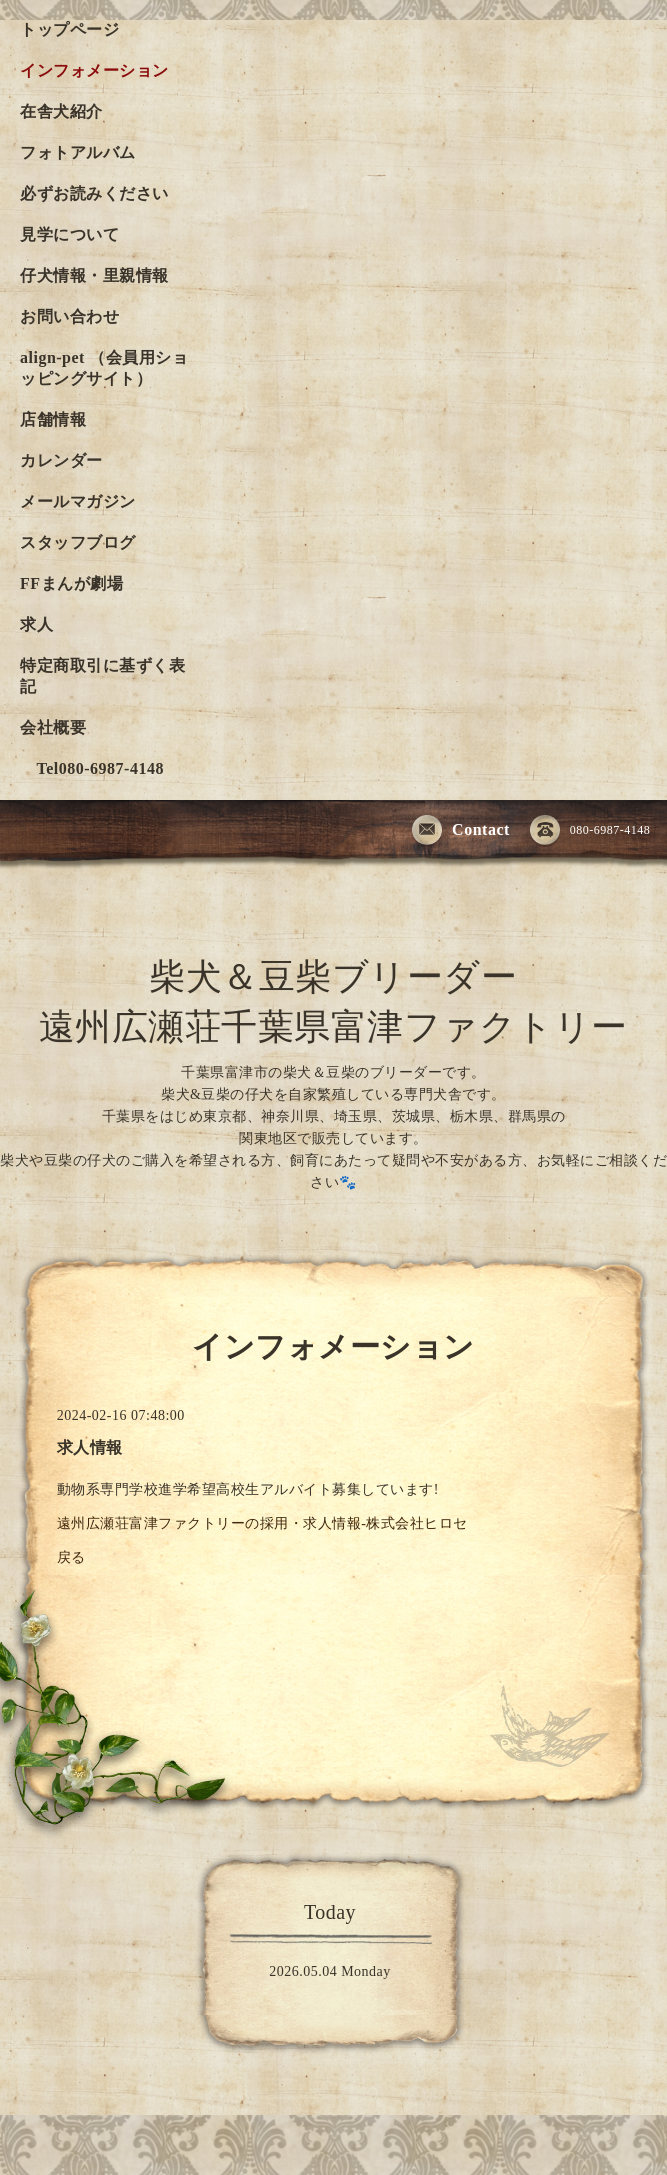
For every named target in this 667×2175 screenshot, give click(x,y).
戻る (71, 1557)
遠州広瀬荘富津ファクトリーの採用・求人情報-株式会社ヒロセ (262, 1523)
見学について (69, 234)
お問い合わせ (69, 316)
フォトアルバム (78, 152)
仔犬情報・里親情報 (94, 275)
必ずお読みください (94, 193)
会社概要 (53, 727)
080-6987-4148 (590, 831)
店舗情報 (53, 419)
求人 (36, 624)
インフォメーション (94, 70)
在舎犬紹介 (61, 111)
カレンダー (61, 460)
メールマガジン (78, 501)
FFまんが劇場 (71, 583)
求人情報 (90, 1447)
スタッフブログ (78, 542)
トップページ (69, 29)
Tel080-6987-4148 (92, 768)
